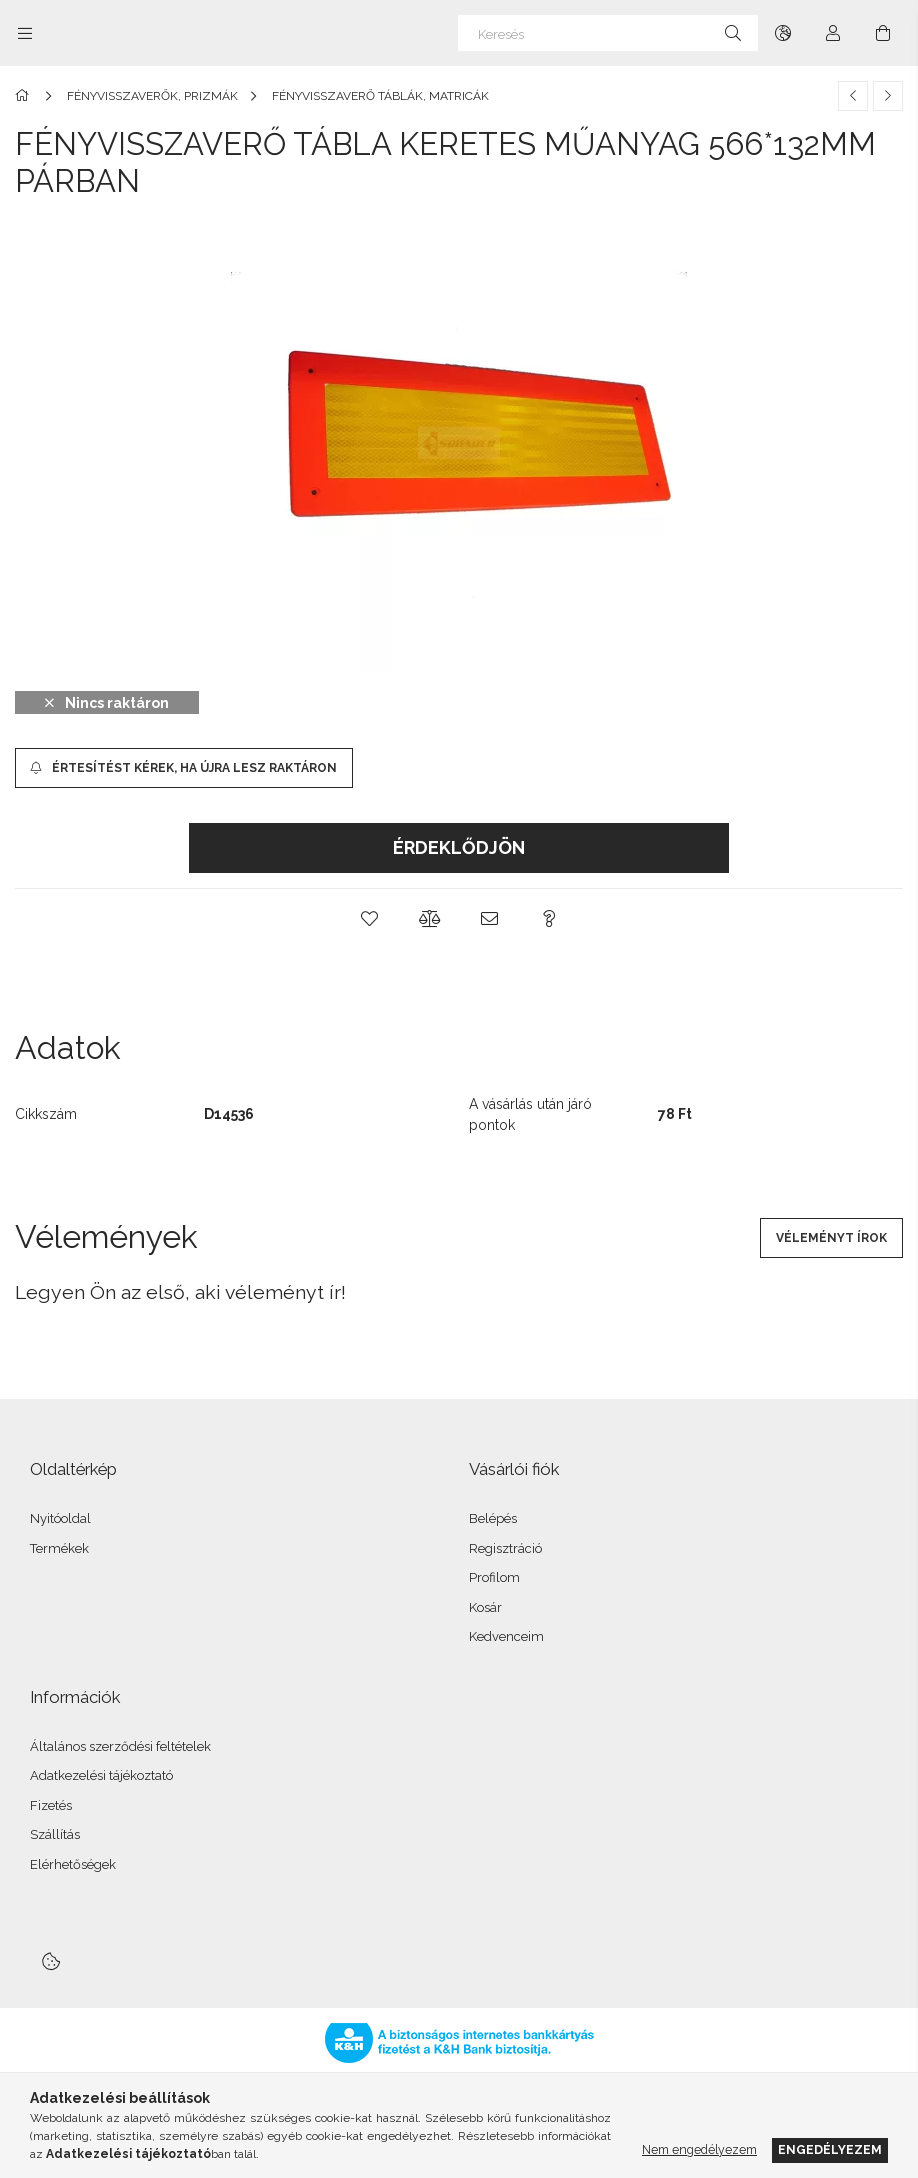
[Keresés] (608, 33)
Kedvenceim (506, 1636)
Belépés (493, 1518)
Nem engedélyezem (699, 2149)
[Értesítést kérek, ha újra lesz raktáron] (184, 768)
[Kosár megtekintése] (883, 33)
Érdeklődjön (459, 847)
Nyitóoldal (60, 1518)
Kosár (485, 1607)
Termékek (59, 1548)
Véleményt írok (831, 1238)
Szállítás (55, 1834)
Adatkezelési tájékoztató (101, 1775)
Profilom (494, 1577)
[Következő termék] (888, 96)
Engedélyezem (830, 2149)
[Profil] (833, 33)
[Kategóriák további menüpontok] (25, 33)
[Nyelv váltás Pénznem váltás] (783, 33)
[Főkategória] (25, 96)
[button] (369, 919)
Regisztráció (505, 1548)
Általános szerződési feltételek (120, 1746)
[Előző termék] (853, 96)
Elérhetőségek (73, 1864)
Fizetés (51, 1805)
